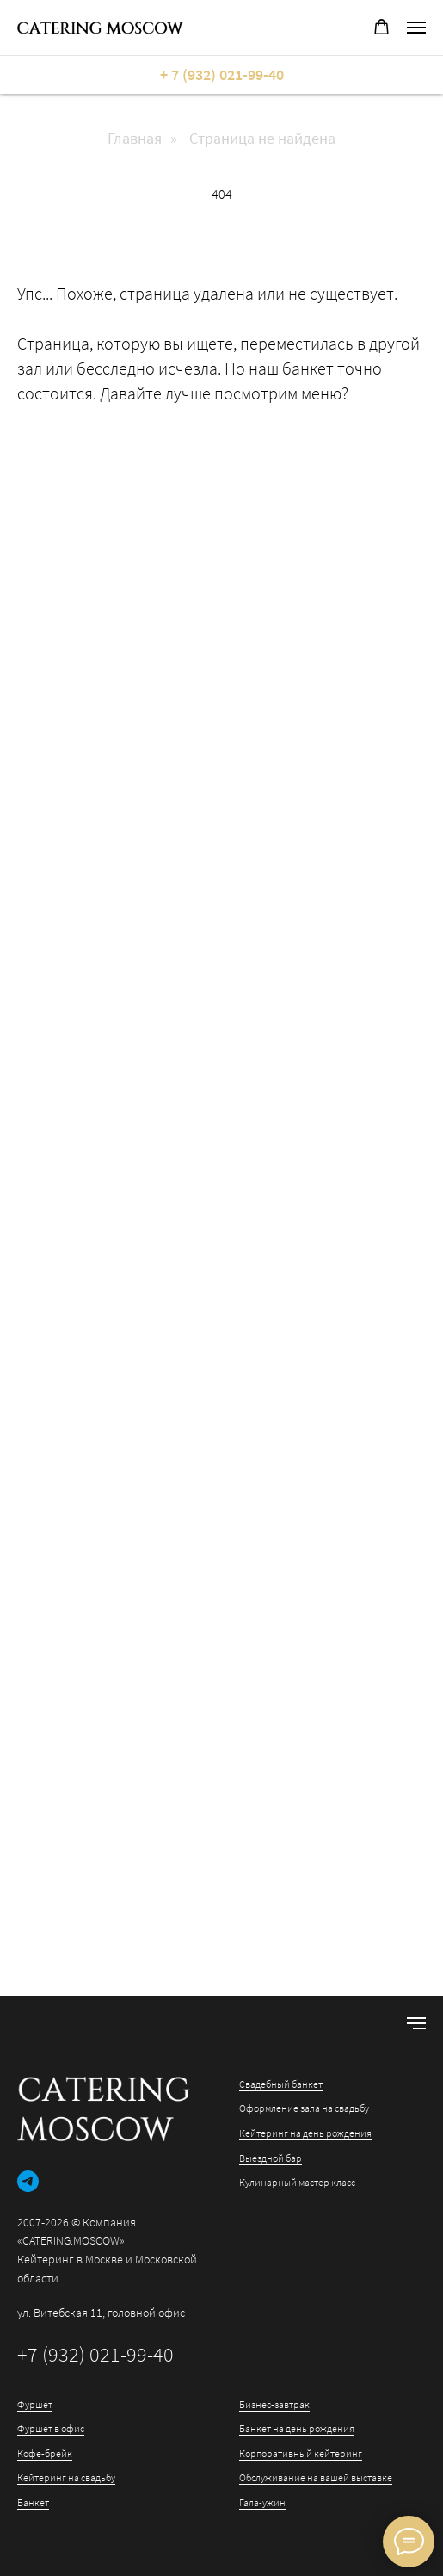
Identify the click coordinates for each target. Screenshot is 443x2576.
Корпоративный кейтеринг (300, 2453)
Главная (135, 138)
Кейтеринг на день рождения (305, 2133)
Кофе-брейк (44, 2453)
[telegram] (28, 2181)
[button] (381, 27)
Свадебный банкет (281, 2084)
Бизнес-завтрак (274, 2404)
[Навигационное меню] (416, 28)
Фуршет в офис (50, 2428)
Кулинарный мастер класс (297, 2182)
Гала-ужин (262, 2502)
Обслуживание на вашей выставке (315, 2477)
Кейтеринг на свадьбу (66, 2477)
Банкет (33, 2502)
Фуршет (34, 2404)
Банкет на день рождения (296, 2428)
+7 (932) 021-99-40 (95, 2354)
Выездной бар (270, 2158)
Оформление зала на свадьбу (304, 2108)
